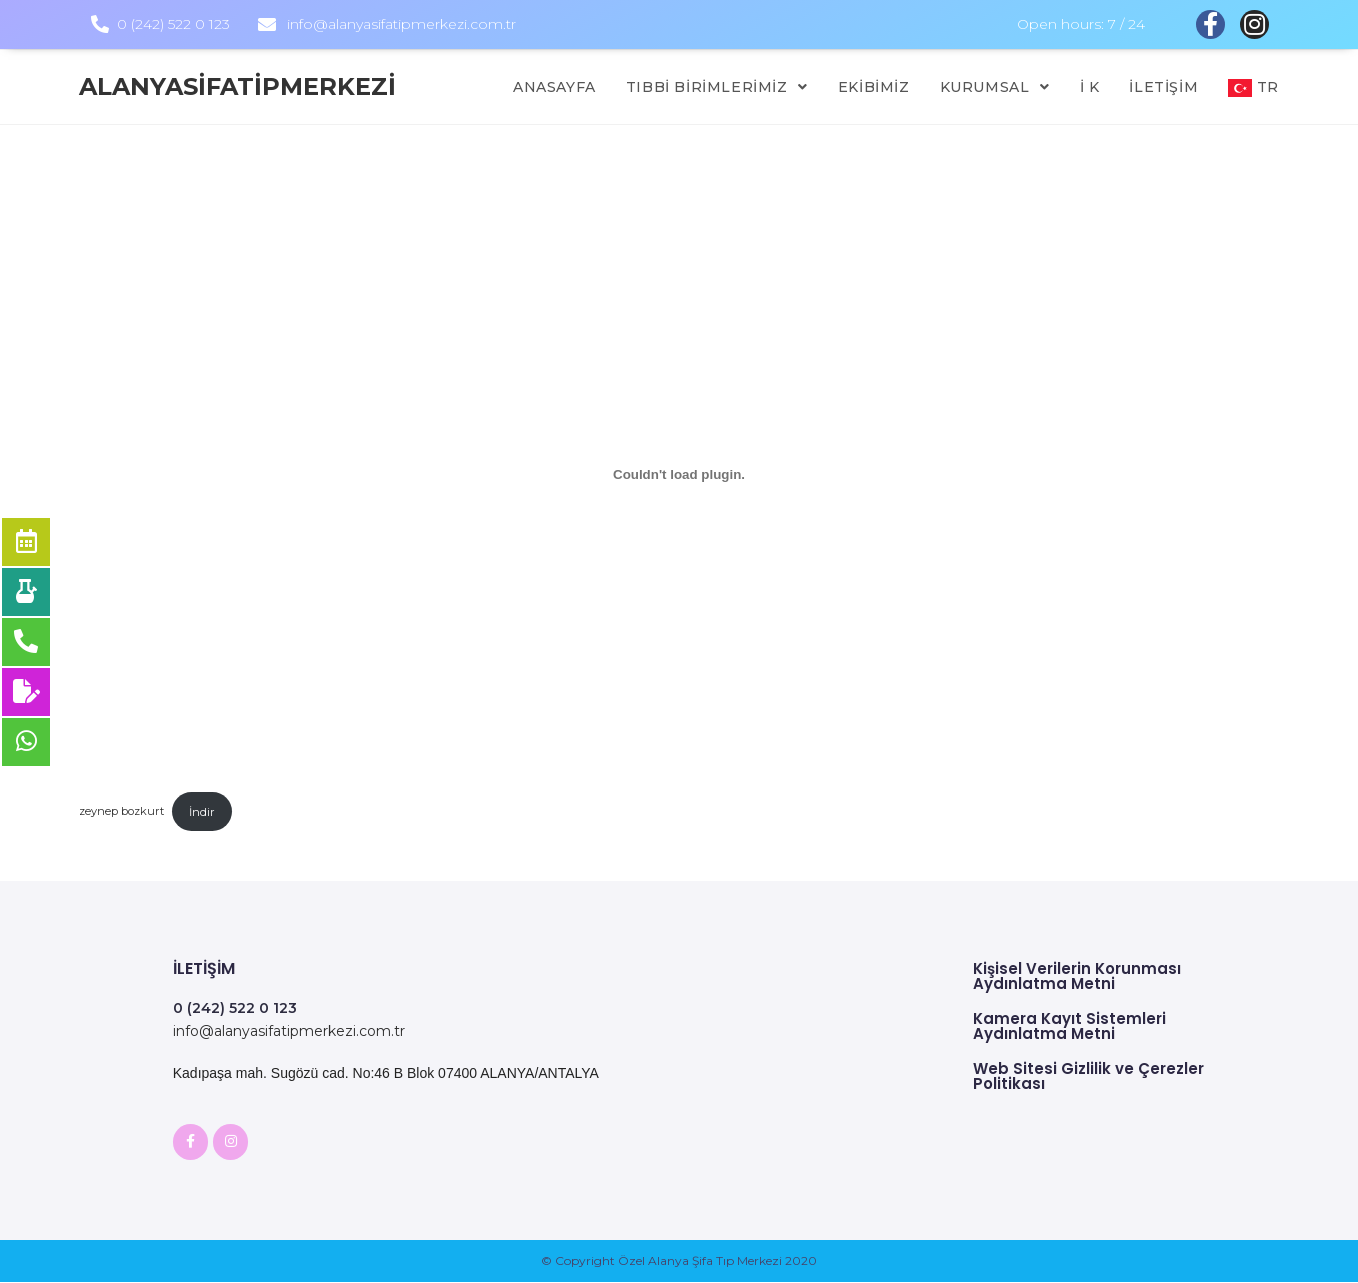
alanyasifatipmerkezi (237, 86)
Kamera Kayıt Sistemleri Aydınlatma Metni (1069, 1026)
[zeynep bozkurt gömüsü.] (679, 475)
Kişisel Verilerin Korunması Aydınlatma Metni (1077, 976)
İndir (202, 812)
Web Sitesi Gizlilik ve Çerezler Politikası (1088, 1076)
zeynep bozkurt (121, 812)
